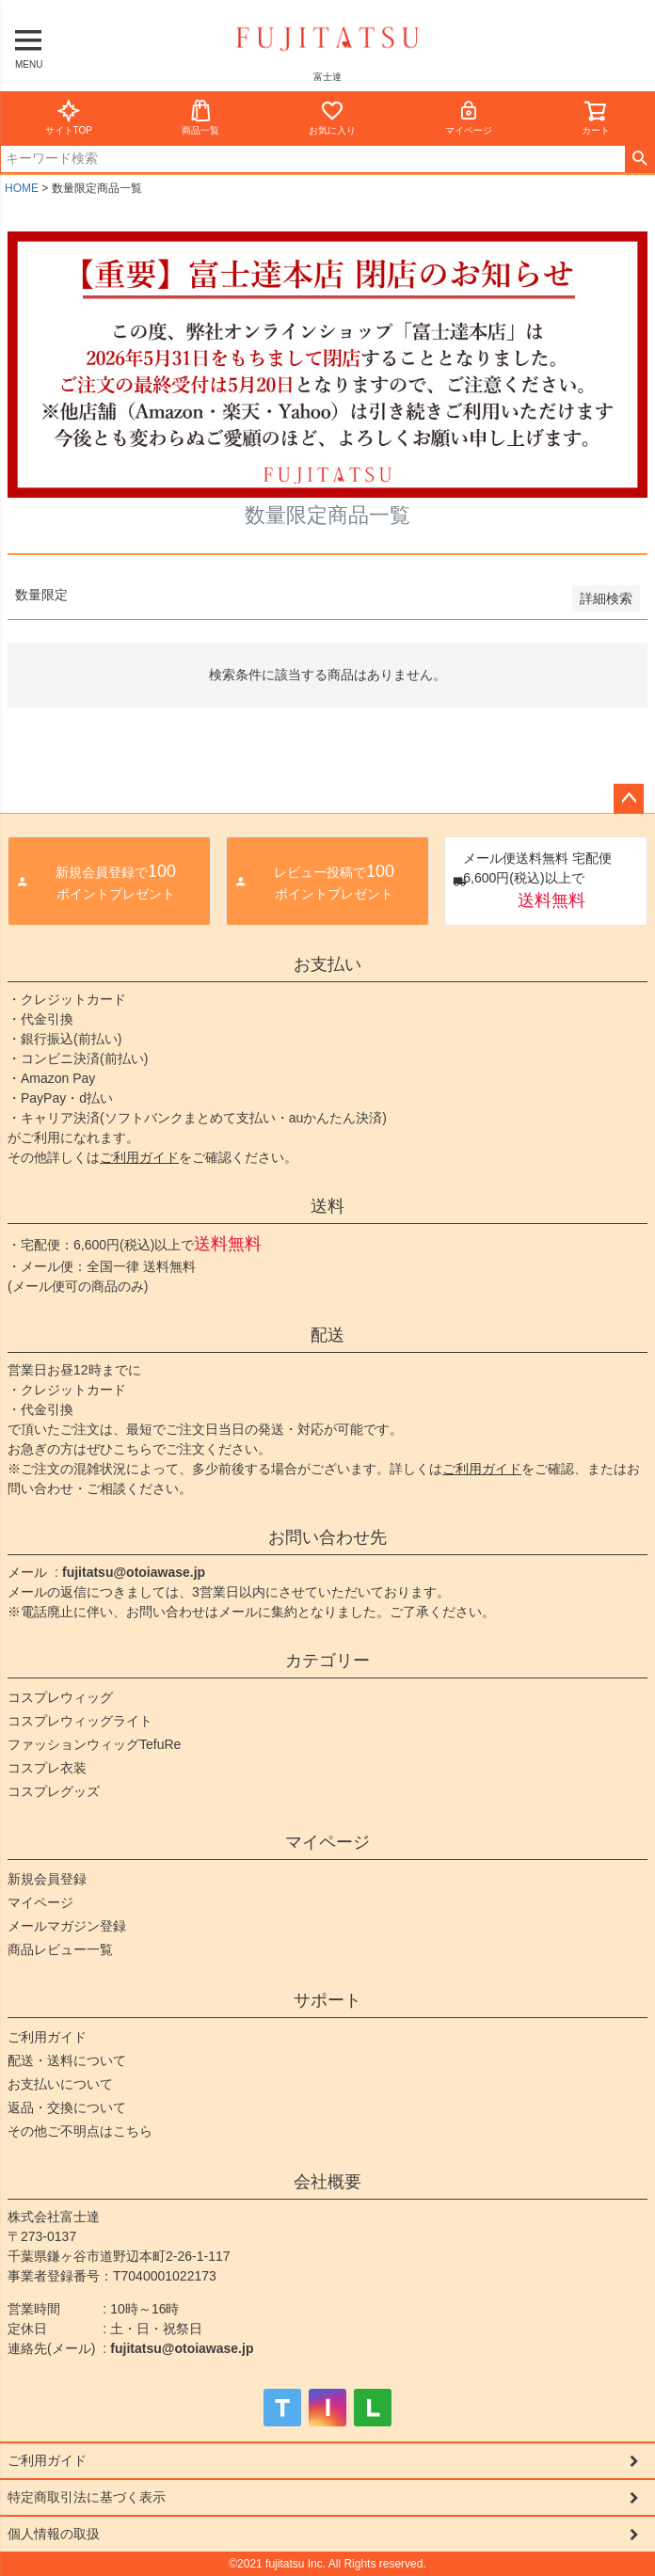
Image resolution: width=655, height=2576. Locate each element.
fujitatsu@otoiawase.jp (133, 1572)
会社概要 (327, 2181)
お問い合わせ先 (327, 1537)
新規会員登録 (47, 1878)
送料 (327, 1206)
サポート (327, 2000)
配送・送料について (67, 2060)
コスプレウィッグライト (80, 1720)
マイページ (468, 117)
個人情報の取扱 (54, 2533)
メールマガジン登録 (67, 1925)
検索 (639, 159)
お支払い (327, 964)
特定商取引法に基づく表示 (87, 2496)
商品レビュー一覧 (60, 1949)
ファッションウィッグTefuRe (94, 1744)
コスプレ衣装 (47, 1767)
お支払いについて (60, 2083)
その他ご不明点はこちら (80, 2131)
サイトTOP (68, 117)
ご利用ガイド (139, 1157)
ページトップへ (629, 799)
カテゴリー (327, 1660)
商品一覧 (200, 117)
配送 (327, 1335)
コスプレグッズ (54, 1791)
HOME (22, 188)
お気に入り (332, 117)
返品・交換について (67, 2107)
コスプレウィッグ (60, 1697)
